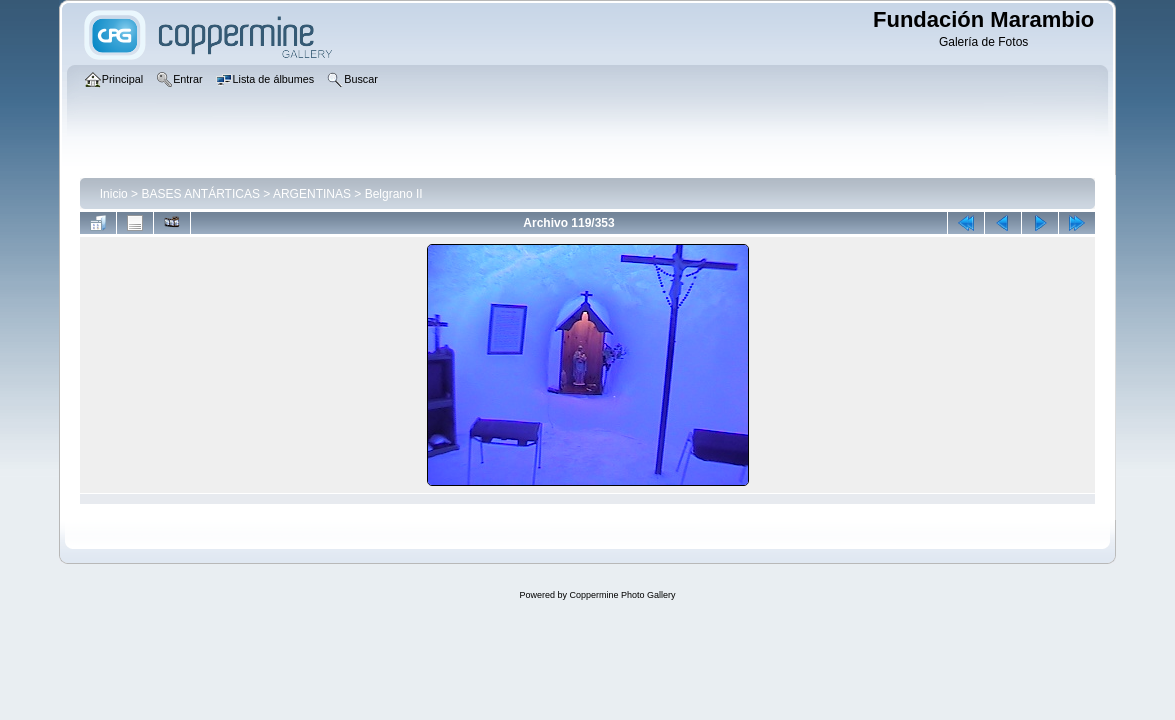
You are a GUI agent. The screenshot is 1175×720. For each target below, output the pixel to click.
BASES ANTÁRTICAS (200, 194)
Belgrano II (394, 194)
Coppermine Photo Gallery (622, 595)
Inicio (114, 194)
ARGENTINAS (312, 194)
